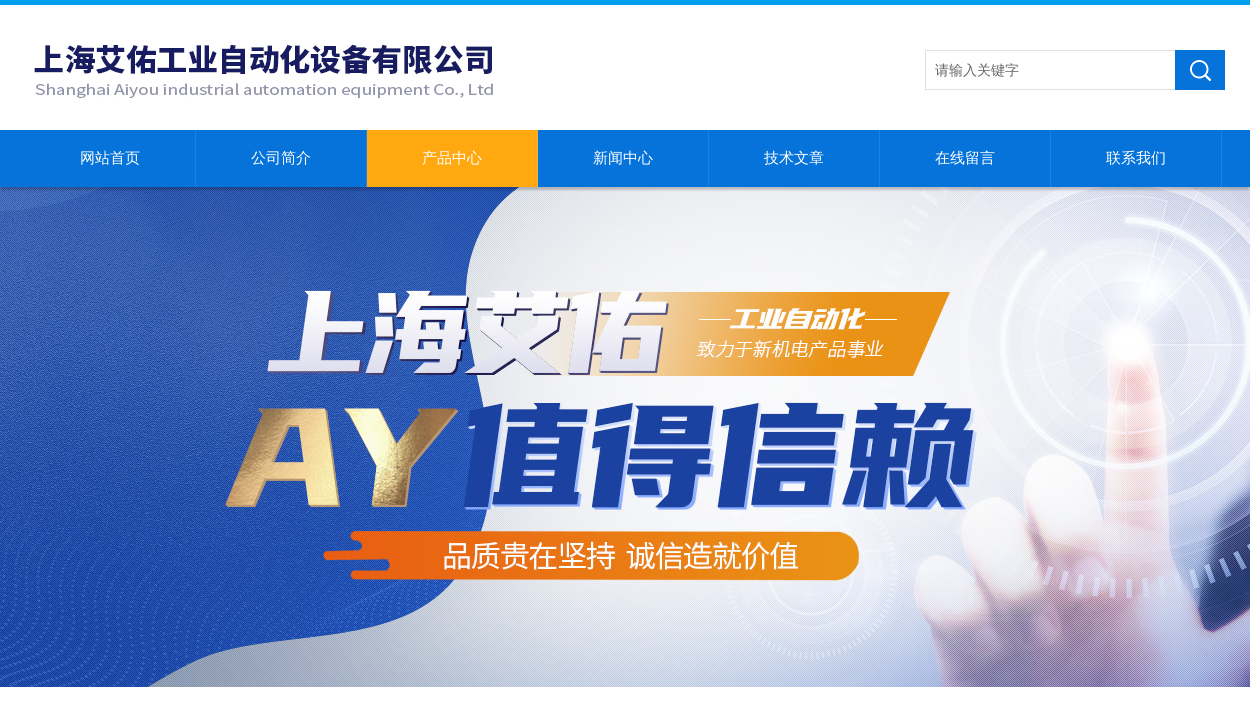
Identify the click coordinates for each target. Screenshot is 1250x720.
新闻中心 (623, 158)
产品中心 (452, 158)
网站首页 (110, 158)
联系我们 (1136, 158)
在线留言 (965, 158)
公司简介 (281, 158)
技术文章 (794, 158)
